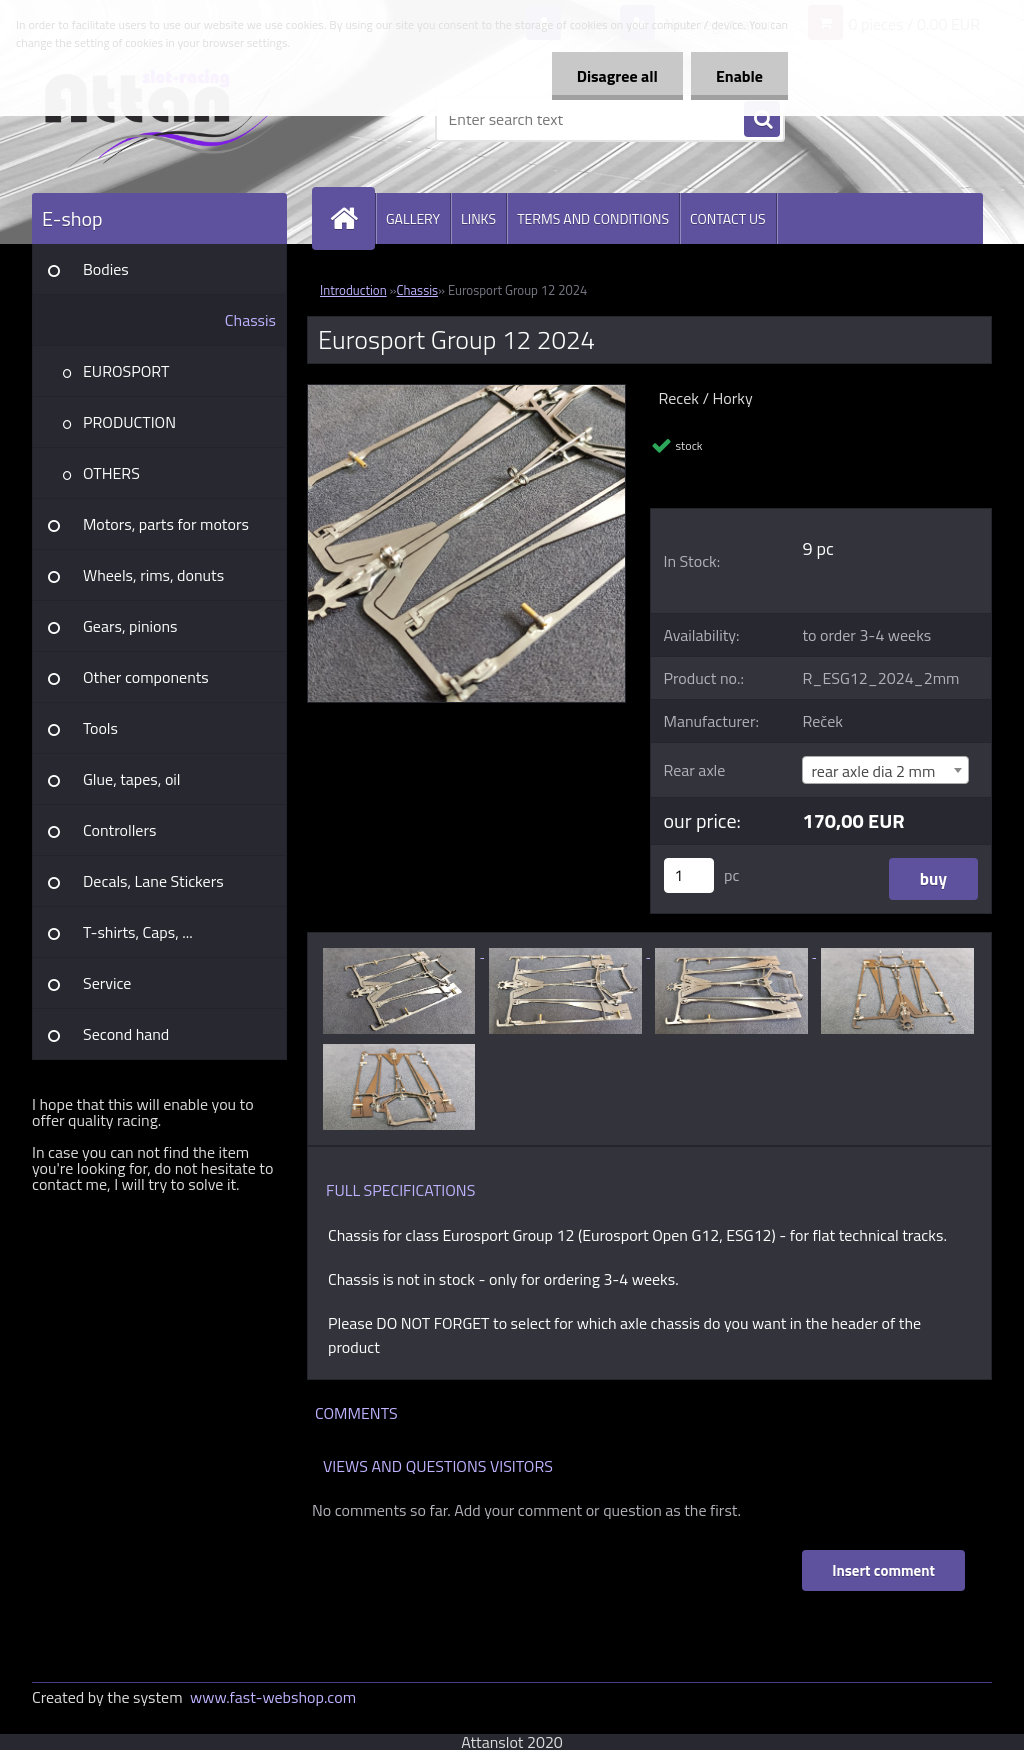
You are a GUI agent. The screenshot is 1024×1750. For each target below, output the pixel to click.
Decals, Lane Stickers (153, 881)
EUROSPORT (126, 371)
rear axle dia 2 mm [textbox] (873, 771)
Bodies (106, 269)
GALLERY (413, 218)
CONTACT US (728, 218)
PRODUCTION (129, 422)
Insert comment (883, 1570)
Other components (146, 677)
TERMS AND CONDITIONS (593, 218)
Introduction (353, 290)
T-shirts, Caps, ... (138, 932)
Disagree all (617, 76)
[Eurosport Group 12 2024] (466, 393)
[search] (762, 120)
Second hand (126, 1034)
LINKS (478, 218)
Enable (739, 76)
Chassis (250, 320)
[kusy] (689, 875)
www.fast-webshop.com (273, 1697)
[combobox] (885, 770)
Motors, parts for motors (166, 524)
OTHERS (111, 473)
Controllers (119, 830)
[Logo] (169, 119)
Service (107, 983)
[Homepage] (352, 218)
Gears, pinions (130, 626)
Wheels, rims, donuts (153, 575)
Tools (100, 728)
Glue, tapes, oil (132, 779)
